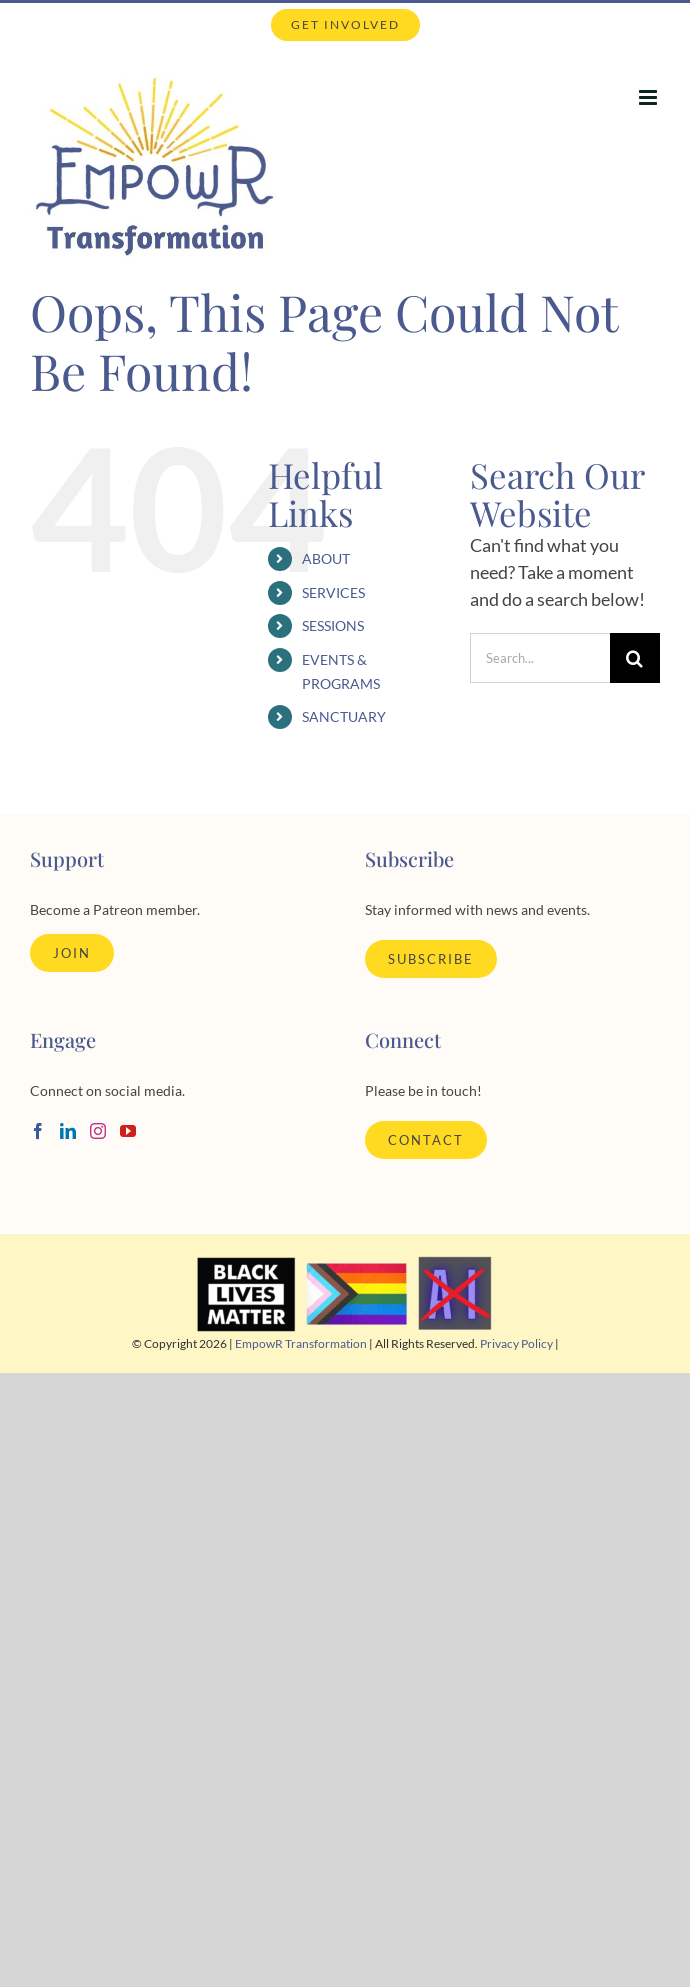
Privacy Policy (516, 1343)
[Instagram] (98, 1131)
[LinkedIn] (68, 1131)
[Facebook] (38, 1131)
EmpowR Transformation (301, 1343)
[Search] (635, 658)
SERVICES (333, 592)
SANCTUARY (344, 716)
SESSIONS (333, 625)
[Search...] (540, 658)
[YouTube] (128, 1131)
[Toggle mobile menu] (649, 97)
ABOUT (326, 558)
